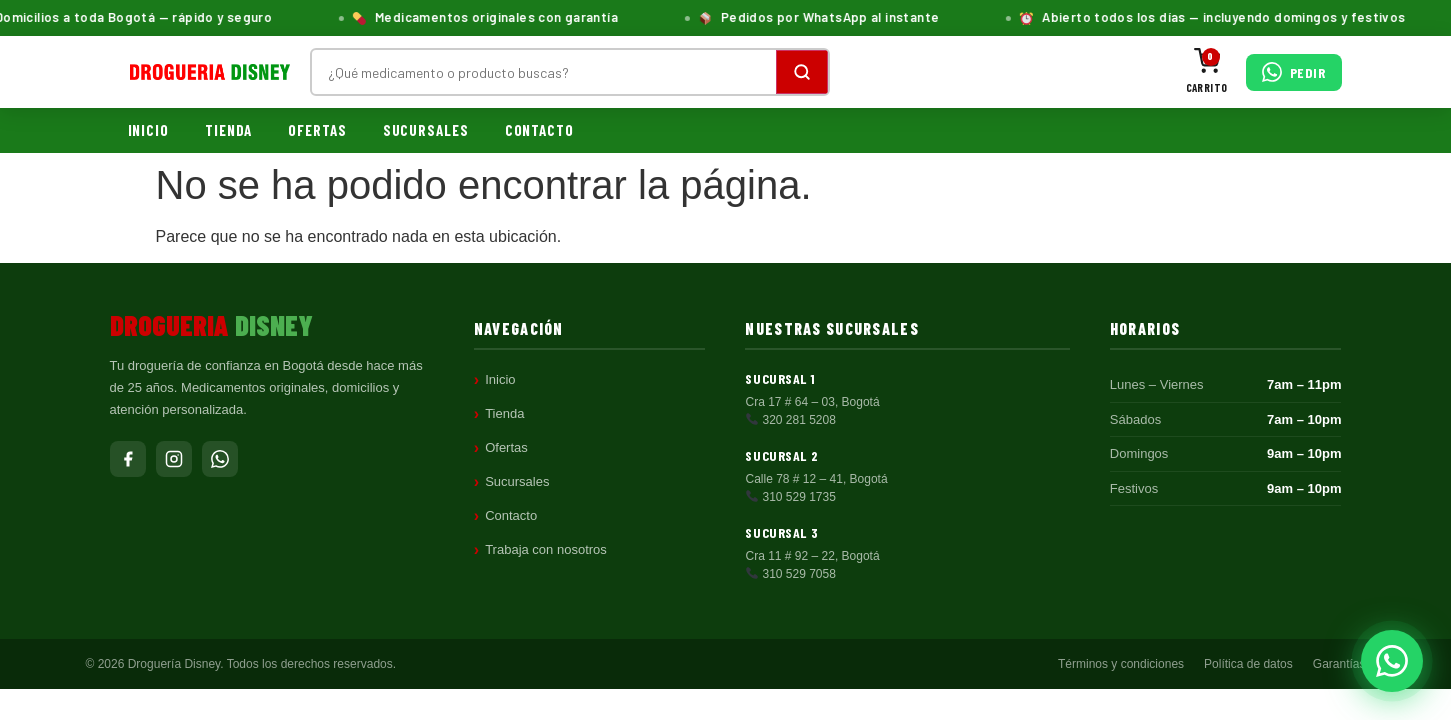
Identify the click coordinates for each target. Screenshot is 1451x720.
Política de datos (1248, 664)
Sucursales (426, 130)
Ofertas (317, 130)
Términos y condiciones (1121, 664)
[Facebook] (128, 459)
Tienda (228, 130)
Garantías (1339, 664)
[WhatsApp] (220, 459)
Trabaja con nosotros (546, 549)
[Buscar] (802, 72)
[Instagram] (174, 459)
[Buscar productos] (544, 72)
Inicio (148, 130)
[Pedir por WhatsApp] (1294, 72)
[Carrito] (1207, 72)
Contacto (539, 130)
